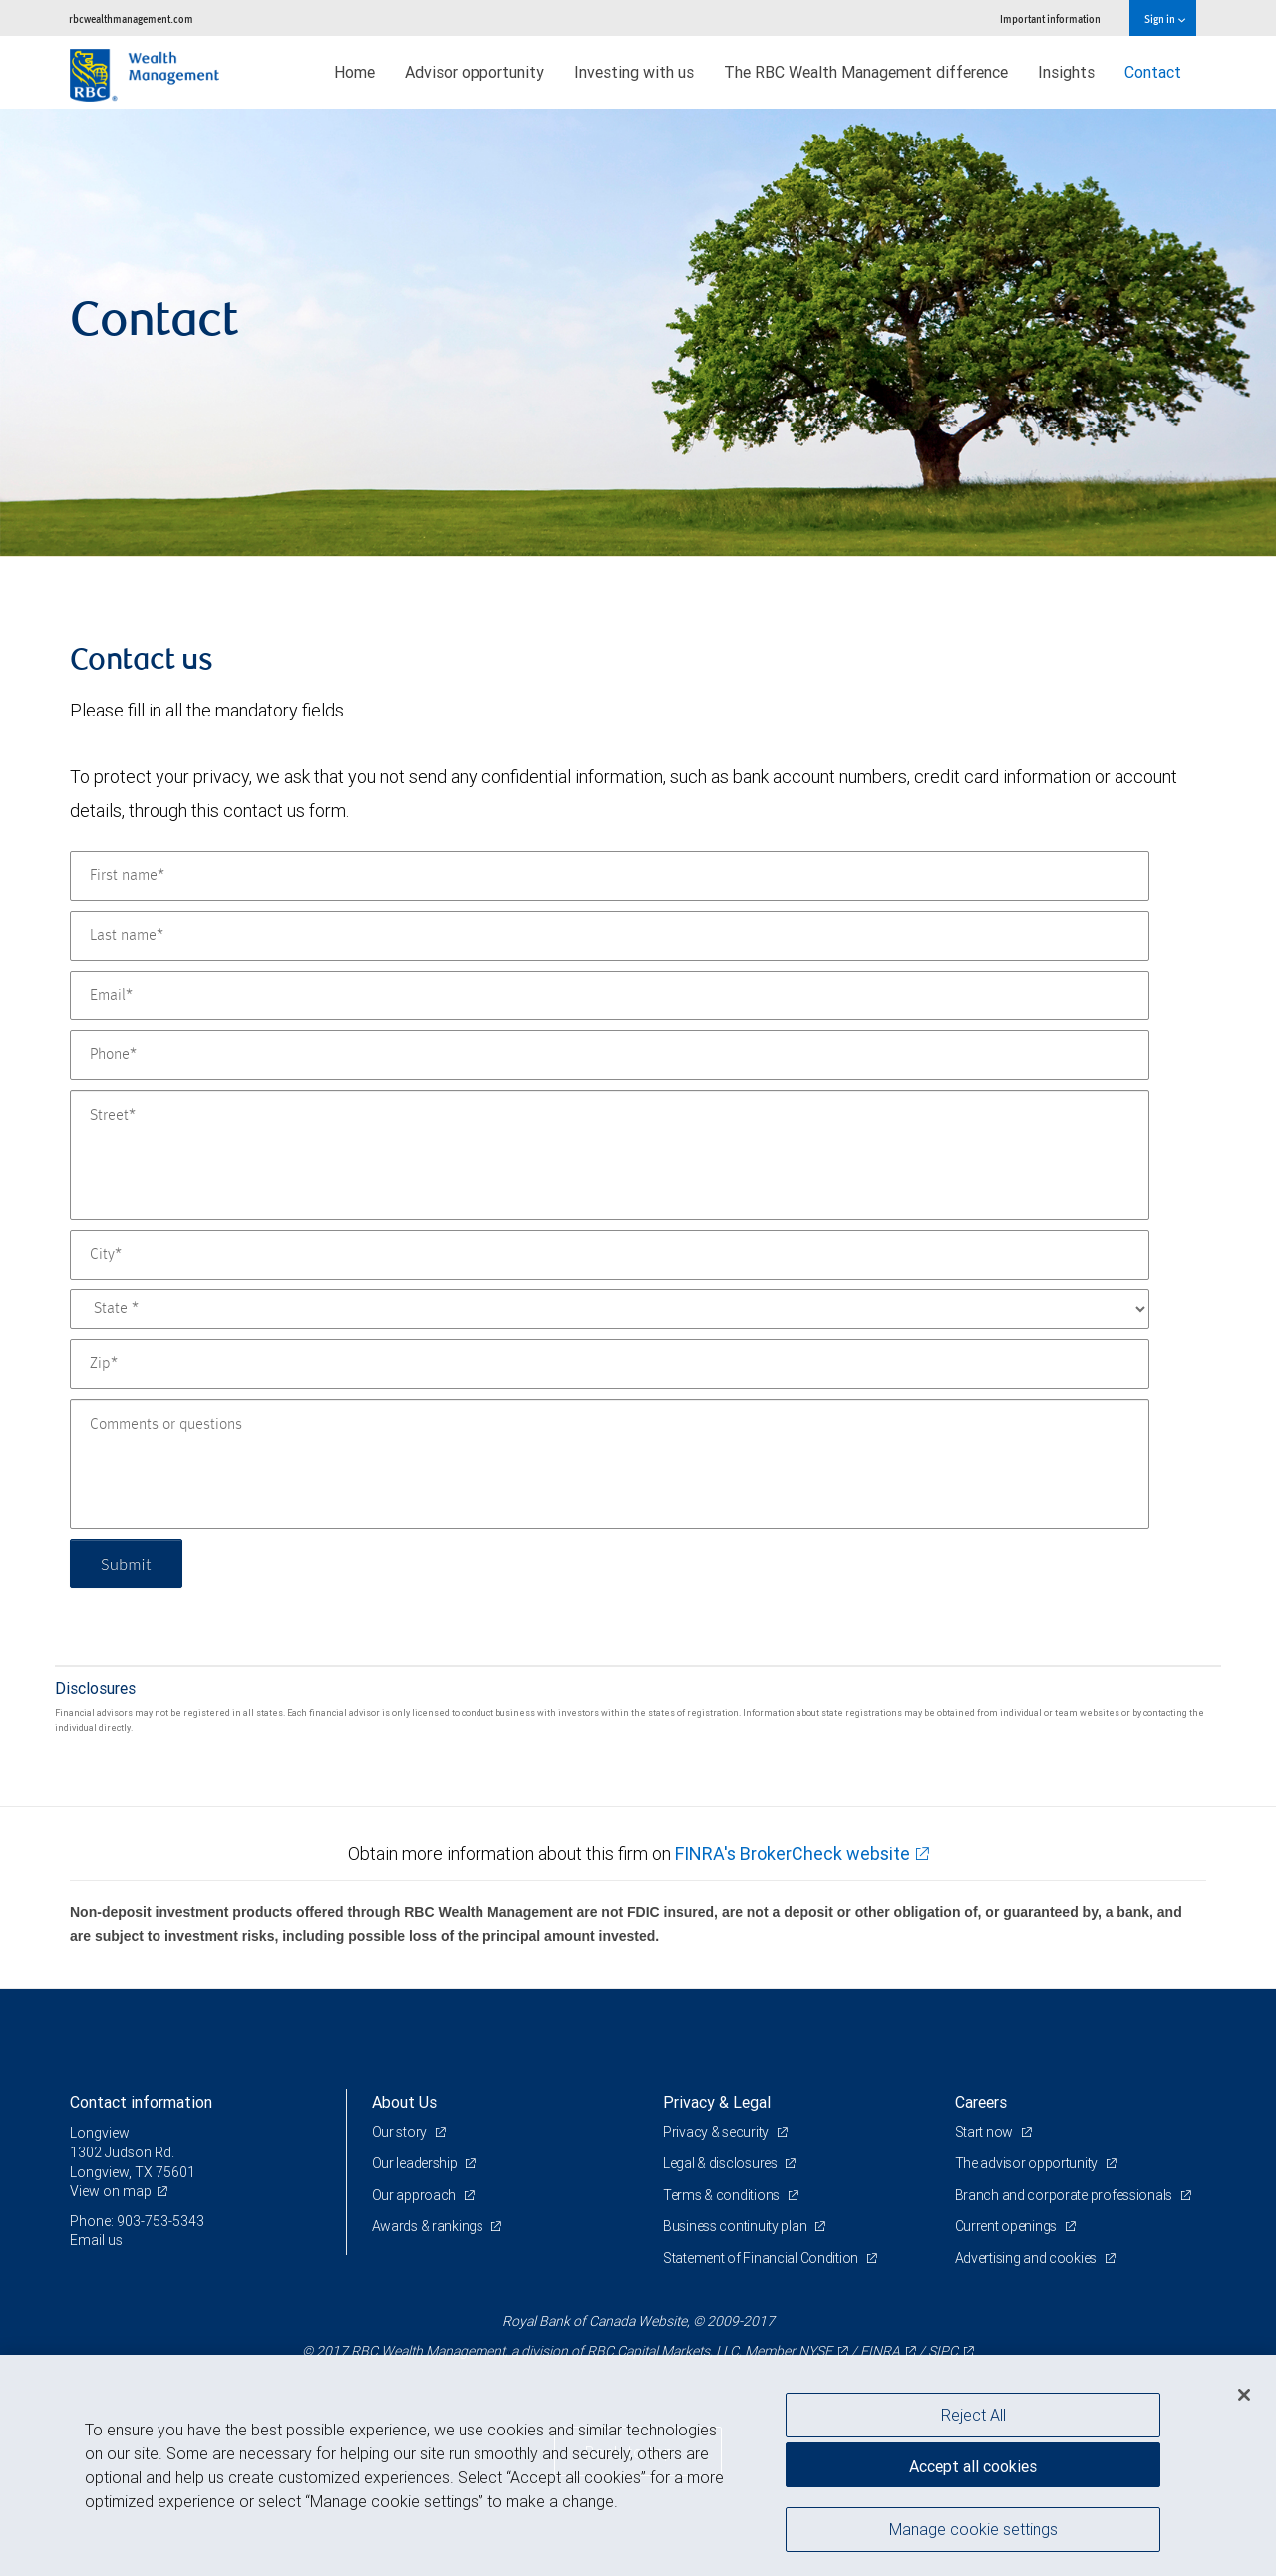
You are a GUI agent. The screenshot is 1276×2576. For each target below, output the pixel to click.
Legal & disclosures (721, 2163)
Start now (985, 2132)
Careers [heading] (981, 2102)
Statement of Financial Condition (762, 2258)
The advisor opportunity (1028, 2163)
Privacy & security (717, 2132)
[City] (609, 1255)
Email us (96, 2240)
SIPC (943, 2351)
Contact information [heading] (141, 2102)
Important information (1050, 18)
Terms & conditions (723, 2195)
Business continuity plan (736, 2226)
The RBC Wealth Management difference (866, 72)
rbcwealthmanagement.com (131, 18)
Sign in (1164, 18)
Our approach (415, 2195)
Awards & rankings (429, 2226)
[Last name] (609, 936)
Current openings (1007, 2226)
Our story (401, 2132)
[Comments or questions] (609, 1464)
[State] (609, 1309)
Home (354, 72)
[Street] (609, 1155)
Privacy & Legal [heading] (717, 2102)
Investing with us (634, 72)
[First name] (609, 876)
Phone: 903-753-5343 (137, 2221)
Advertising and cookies (1027, 2258)
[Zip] (609, 1364)
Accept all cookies (973, 2466)
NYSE (815, 2351)
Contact (1152, 72)
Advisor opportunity (474, 72)
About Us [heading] (404, 2102)
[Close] (1244, 2395)
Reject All (973, 2415)
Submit (126, 1563)
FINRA (880, 2351)
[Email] (609, 995)
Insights (1066, 72)
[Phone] (609, 1055)
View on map (111, 2191)
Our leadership (416, 2163)
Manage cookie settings (973, 2529)
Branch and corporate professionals (1065, 2195)
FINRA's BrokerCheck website (792, 1853)
